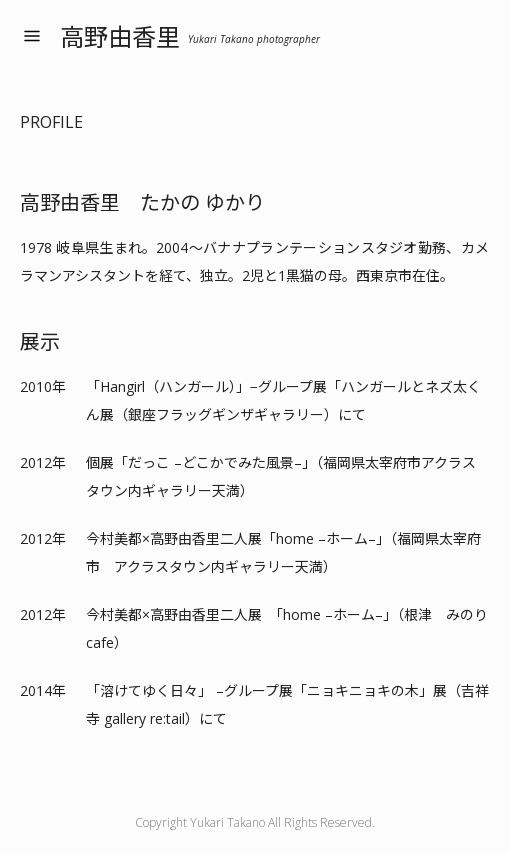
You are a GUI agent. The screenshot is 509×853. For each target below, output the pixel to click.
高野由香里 (190, 36)
